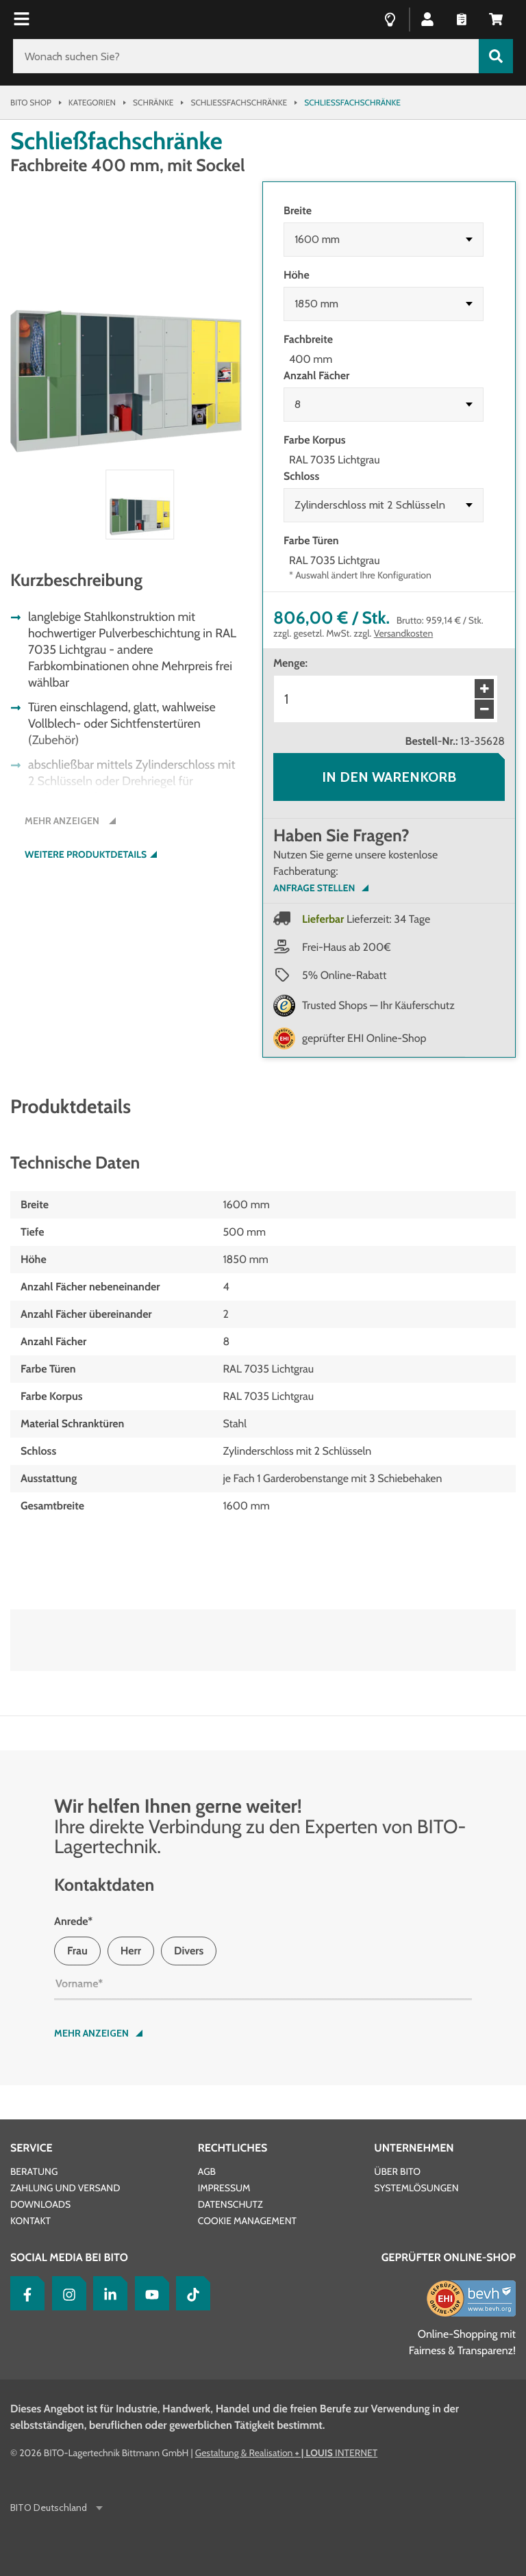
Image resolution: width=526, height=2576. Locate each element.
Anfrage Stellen (314, 888)
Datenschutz (230, 2204)
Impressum (224, 2188)
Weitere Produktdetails (86, 854)
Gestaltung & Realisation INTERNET (286, 2453)
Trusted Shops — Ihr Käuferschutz (378, 1005)
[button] (427, 18)
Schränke (153, 102)
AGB (207, 2171)
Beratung (34, 2171)
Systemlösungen (416, 2188)
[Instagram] (65, 2293)
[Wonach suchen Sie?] (246, 56)
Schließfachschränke (238, 102)
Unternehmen (413, 2147)
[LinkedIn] (107, 2293)
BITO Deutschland (49, 2508)
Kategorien (92, 102)
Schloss (301, 476)
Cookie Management (247, 2221)
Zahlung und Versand (65, 2188)
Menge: (290, 662)
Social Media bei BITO (69, 2257)
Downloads (40, 2204)
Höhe (297, 274)
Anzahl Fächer (316, 375)
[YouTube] (148, 2293)
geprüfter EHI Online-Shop (364, 1038)
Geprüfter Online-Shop (448, 2257)
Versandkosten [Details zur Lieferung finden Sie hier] (404, 633)
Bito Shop (30, 102)
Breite (298, 210)
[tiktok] (189, 2293)
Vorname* (79, 1983)
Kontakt (30, 2221)
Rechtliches (233, 2147)
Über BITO (397, 2171)
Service (31, 2147)
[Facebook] (24, 2293)
